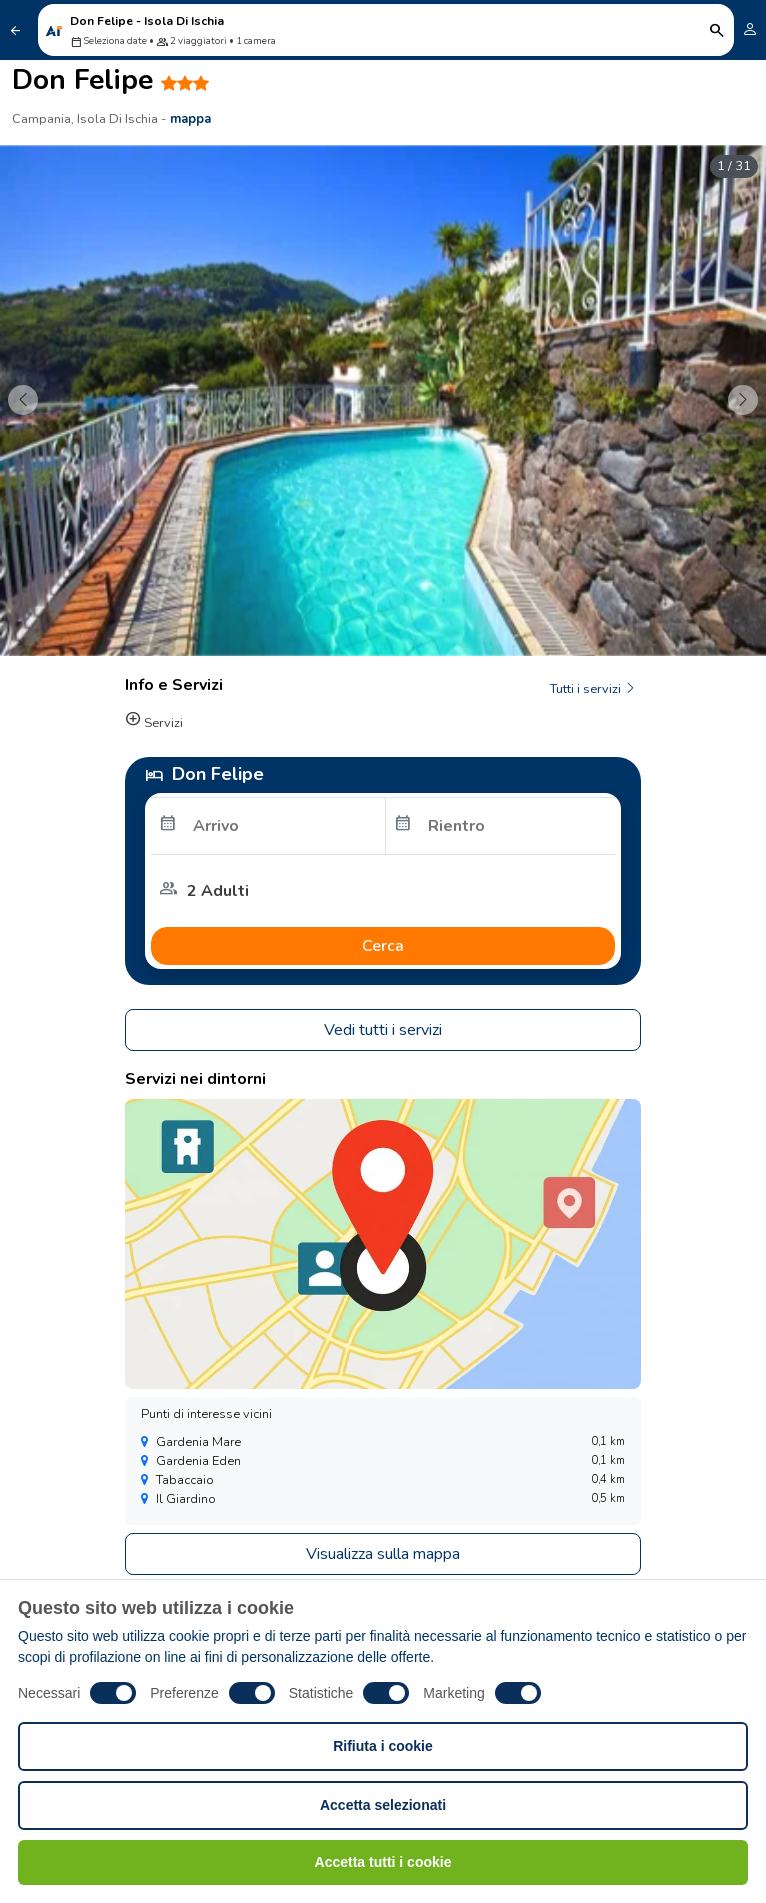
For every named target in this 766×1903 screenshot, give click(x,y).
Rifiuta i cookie (383, 1746)
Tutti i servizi (593, 689)
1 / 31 (734, 166)
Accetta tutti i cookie (383, 1862)
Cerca (383, 946)
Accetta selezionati (383, 1805)
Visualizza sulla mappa (383, 1554)
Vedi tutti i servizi (383, 1030)
